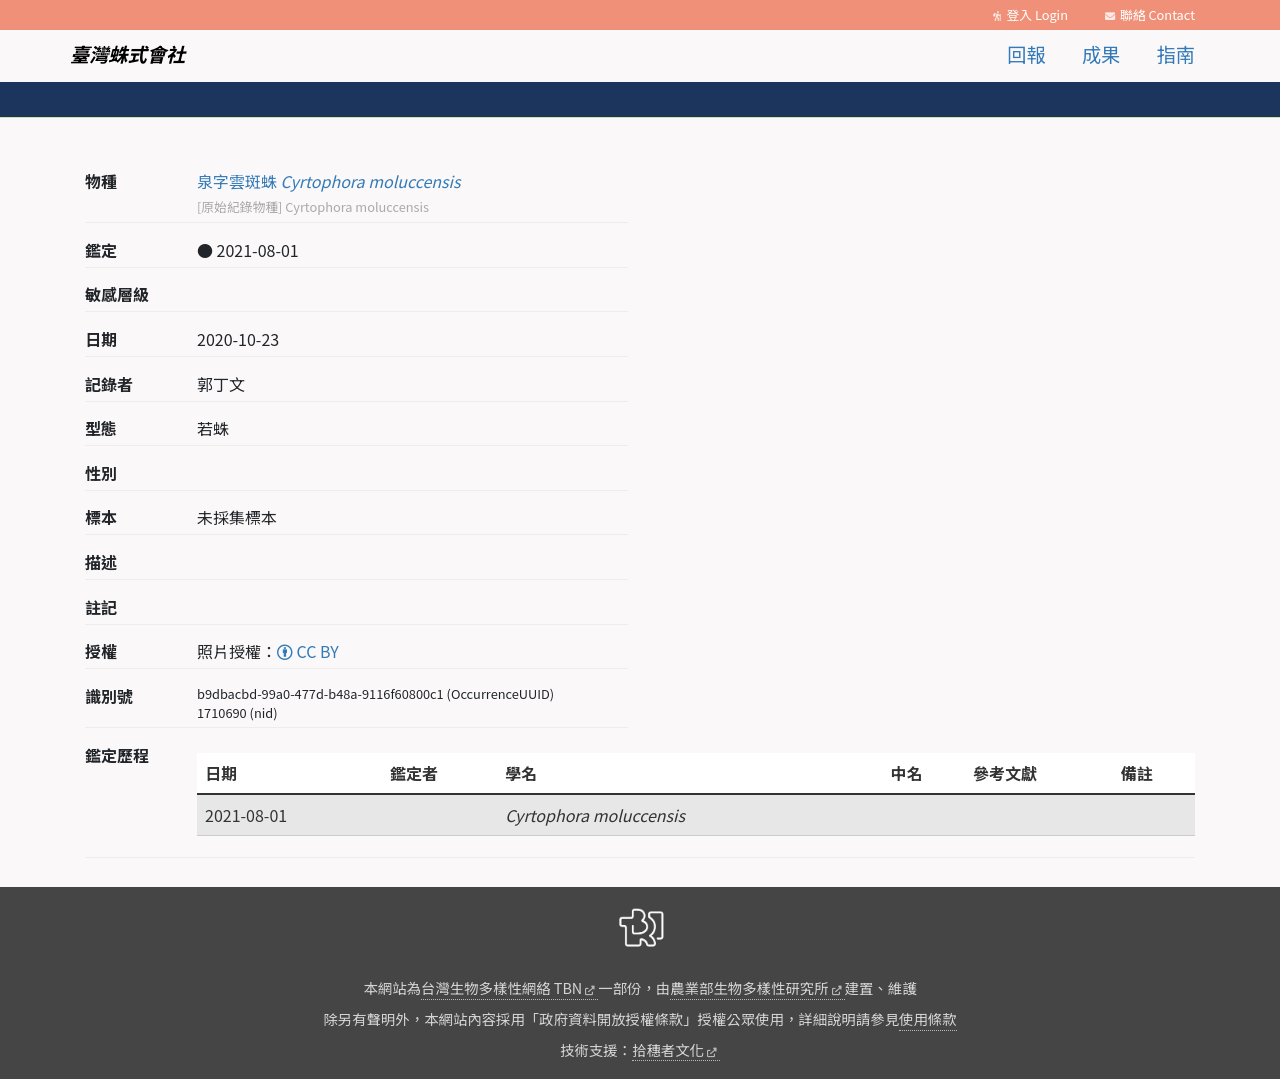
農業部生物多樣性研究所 (749, 987)
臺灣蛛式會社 (127, 54)
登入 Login (1037, 14)
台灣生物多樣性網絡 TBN (501, 987)
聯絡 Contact (1157, 14)
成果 (1101, 54)
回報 (1026, 54)
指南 (1176, 54)
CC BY (308, 651)
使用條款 (928, 1018)
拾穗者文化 (668, 1049)
